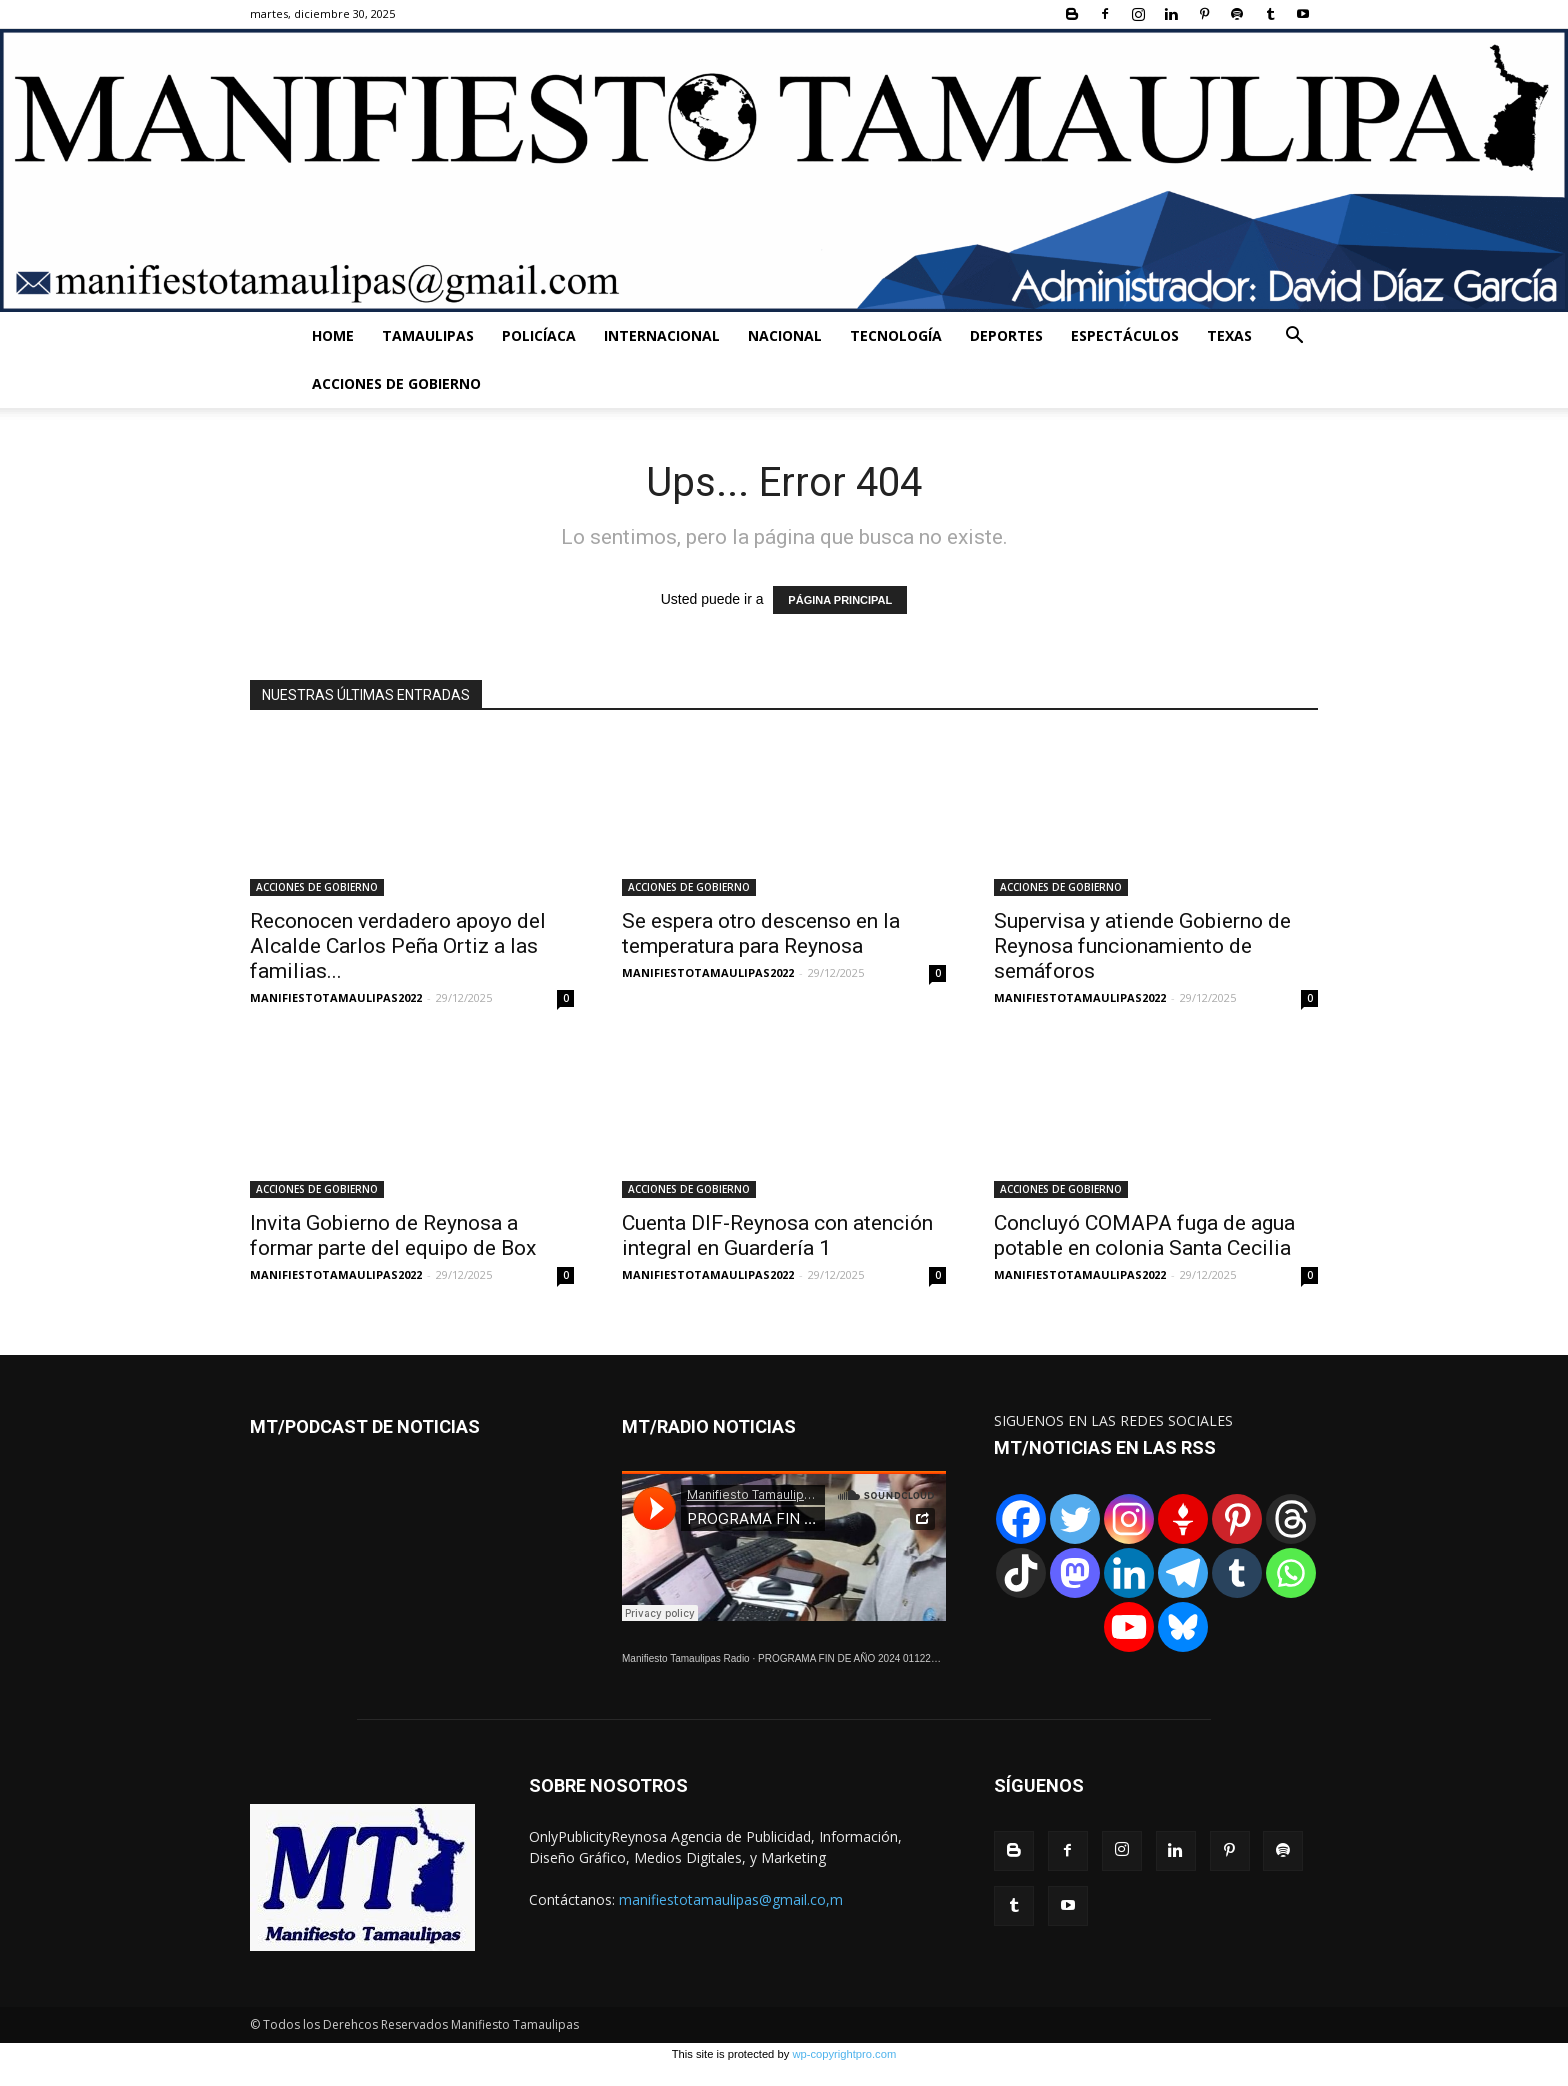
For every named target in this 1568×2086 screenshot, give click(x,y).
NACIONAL (785, 335)
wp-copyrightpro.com (844, 2054)
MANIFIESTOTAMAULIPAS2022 (336, 997)
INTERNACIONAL (662, 335)
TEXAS (1229, 335)
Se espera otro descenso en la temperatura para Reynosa (761, 933)
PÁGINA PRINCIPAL (840, 600)
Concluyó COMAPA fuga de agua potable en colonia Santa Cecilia (1144, 1235)
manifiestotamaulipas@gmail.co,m (731, 1899)
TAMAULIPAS (428, 335)
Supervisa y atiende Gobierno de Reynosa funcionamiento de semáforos (1142, 946)
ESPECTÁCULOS (1125, 335)
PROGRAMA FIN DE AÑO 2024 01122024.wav (863, 1658)
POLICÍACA (539, 335)
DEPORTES (1006, 335)
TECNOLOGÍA (896, 335)
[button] (1294, 337)
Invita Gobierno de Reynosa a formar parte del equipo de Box (393, 1235)
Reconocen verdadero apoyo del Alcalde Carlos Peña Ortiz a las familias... (398, 946)
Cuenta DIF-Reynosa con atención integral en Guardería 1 (777, 1235)
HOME (333, 335)
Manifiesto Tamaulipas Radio (686, 1658)
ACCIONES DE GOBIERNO (396, 383)
